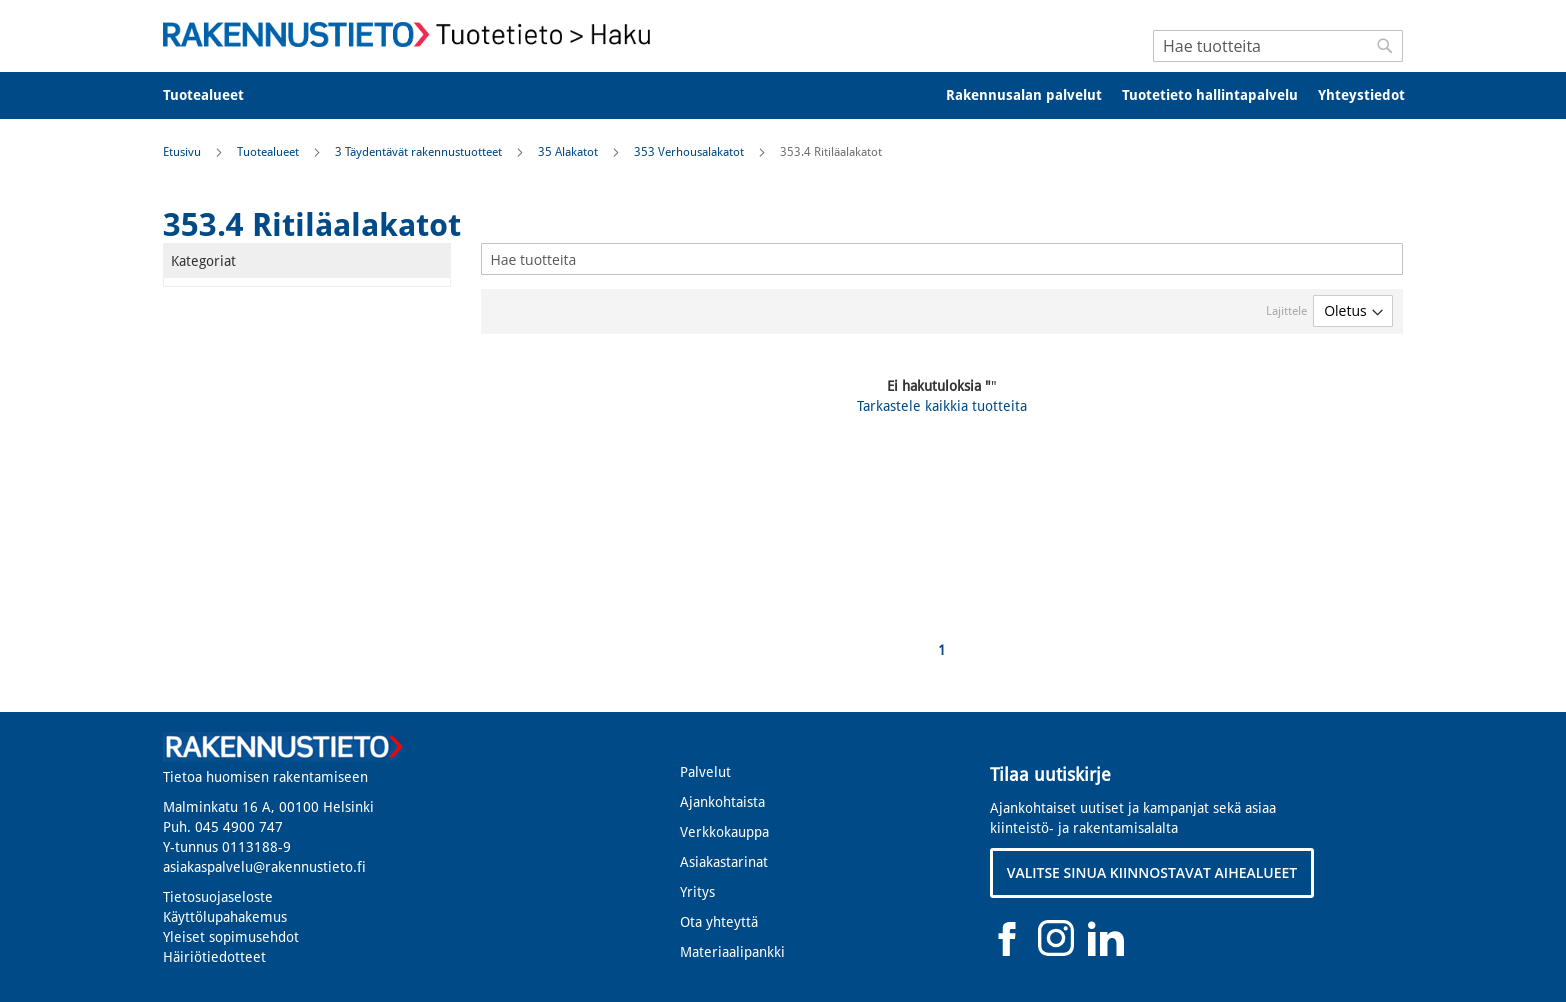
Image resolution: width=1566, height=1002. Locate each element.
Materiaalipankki (732, 952)
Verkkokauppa (724, 832)
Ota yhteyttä (719, 922)
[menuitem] (216, 95)
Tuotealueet (269, 152)
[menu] (783, 95)
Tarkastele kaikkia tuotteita (942, 406)
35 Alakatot (569, 152)
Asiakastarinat (724, 862)
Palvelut (705, 772)
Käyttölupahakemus (225, 917)
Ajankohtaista (722, 802)
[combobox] (1278, 46)
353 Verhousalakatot (690, 152)
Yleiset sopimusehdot (231, 937)
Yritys (697, 892)
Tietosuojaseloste (218, 897)
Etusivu (183, 152)
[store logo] (413, 34)
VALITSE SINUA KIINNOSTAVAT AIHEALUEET (1152, 872)
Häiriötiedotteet (214, 957)
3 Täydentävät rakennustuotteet (420, 152)
